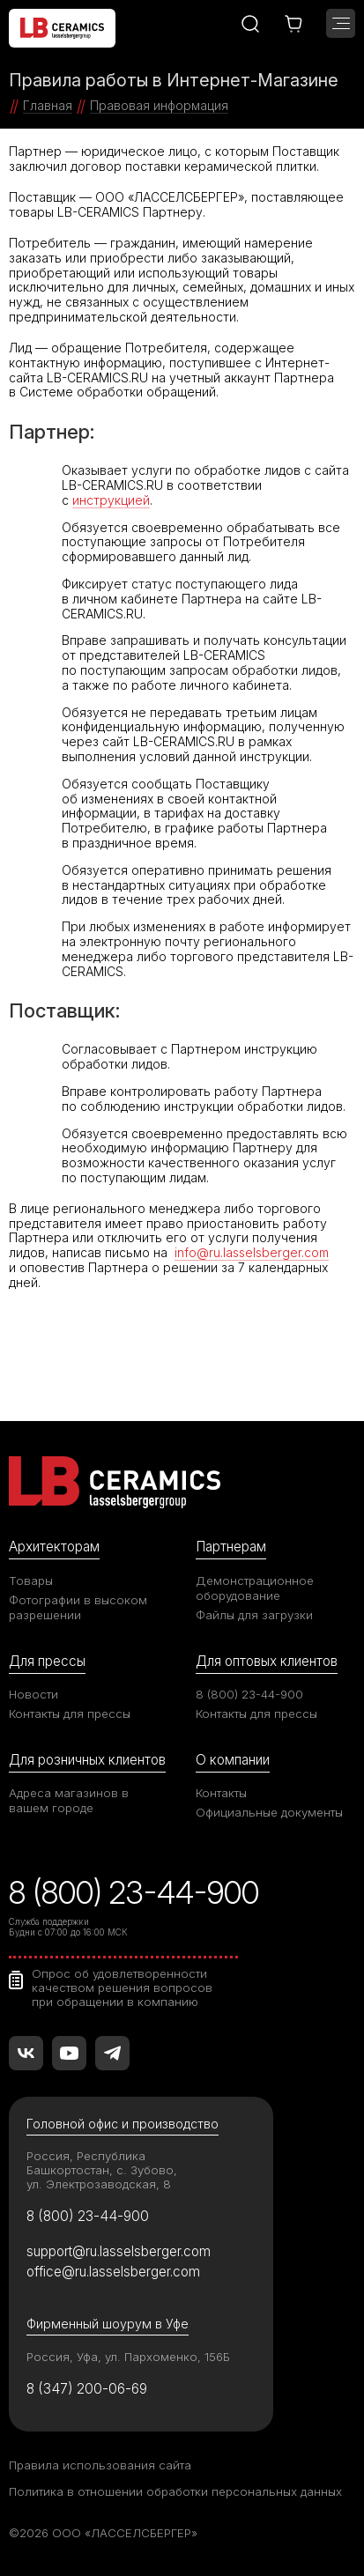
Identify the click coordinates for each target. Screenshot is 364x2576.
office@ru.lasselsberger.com (113, 2271)
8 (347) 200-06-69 (86, 2388)
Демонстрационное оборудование (255, 1588)
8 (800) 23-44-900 (249, 1694)
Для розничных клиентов (87, 1759)
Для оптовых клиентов (267, 1661)
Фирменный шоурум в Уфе (107, 2323)
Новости (33, 1694)
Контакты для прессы (69, 1713)
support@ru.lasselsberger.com (118, 2251)
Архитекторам (54, 1546)
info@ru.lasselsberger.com (252, 1252)
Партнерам (231, 1546)
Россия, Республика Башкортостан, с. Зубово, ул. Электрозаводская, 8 (101, 2170)
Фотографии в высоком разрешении (78, 1607)
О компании (233, 1759)
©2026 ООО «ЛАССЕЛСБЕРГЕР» (103, 2533)
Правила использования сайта (100, 2465)
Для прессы (47, 1661)
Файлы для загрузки (254, 1615)
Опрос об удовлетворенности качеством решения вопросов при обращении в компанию (122, 1987)
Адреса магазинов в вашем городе (69, 1800)
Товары (31, 1580)
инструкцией (111, 499)
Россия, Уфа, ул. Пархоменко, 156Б (128, 2357)
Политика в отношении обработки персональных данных (175, 2491)
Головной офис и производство (122, 2123)
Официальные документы (269, 1812)
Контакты (221, 1793)
